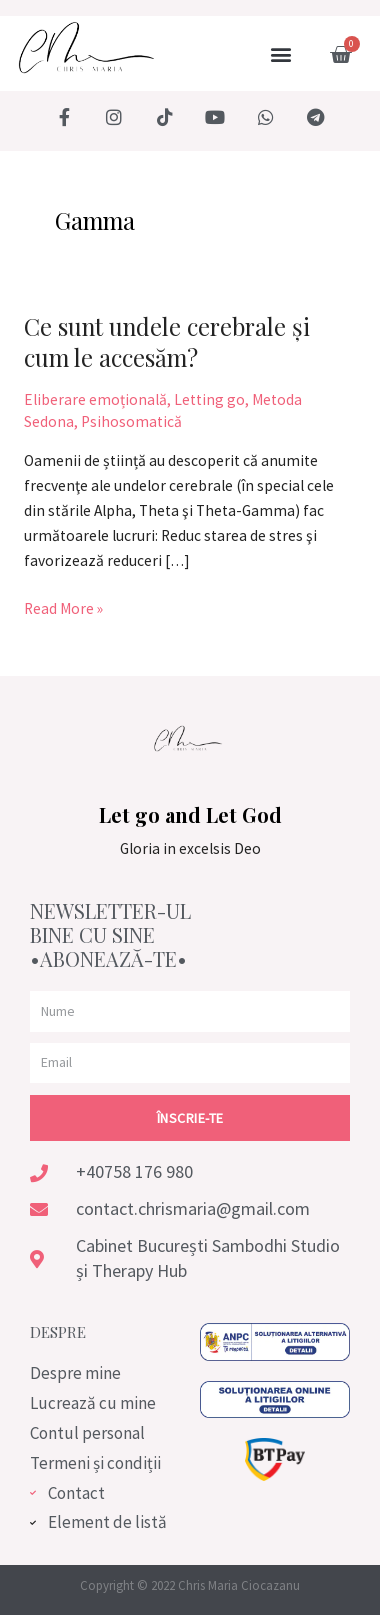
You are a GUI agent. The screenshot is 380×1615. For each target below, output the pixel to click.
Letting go (209, 399)
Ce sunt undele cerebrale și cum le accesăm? (167, 341)
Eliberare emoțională (95, 399)
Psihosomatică (131, 421)
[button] (280, 54)
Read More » (63, 607)
